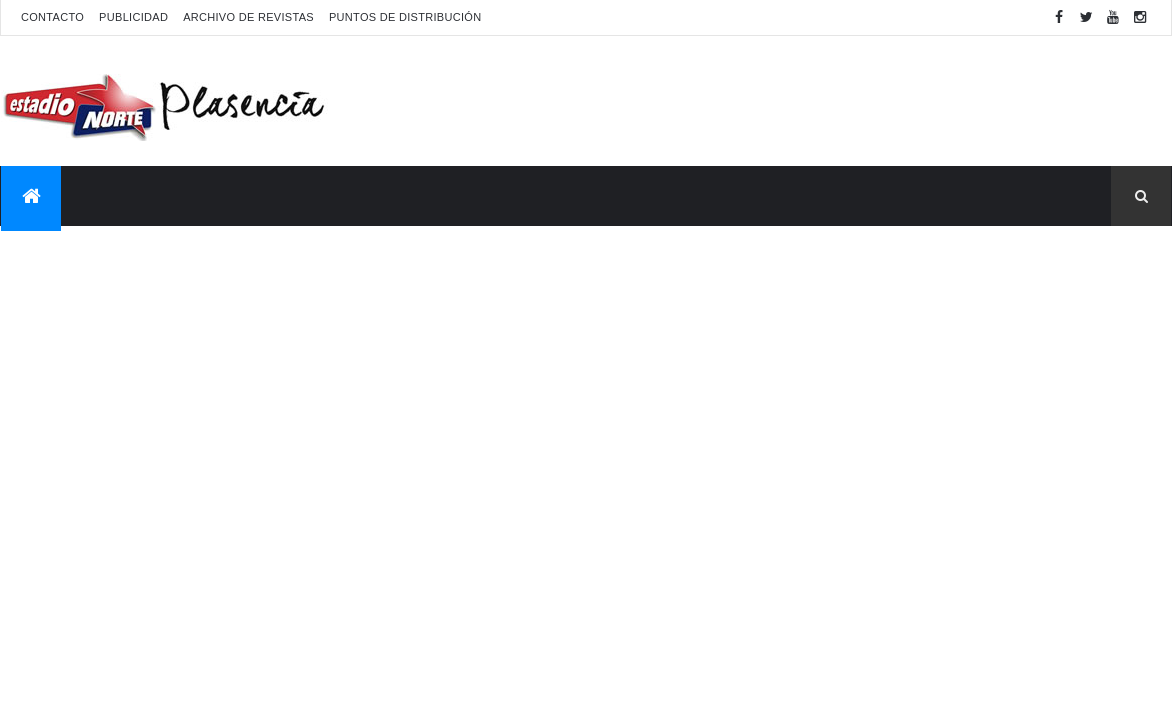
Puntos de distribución (405, 17)
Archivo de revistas (248, 17)
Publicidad (133, 17)
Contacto (52, 17)
